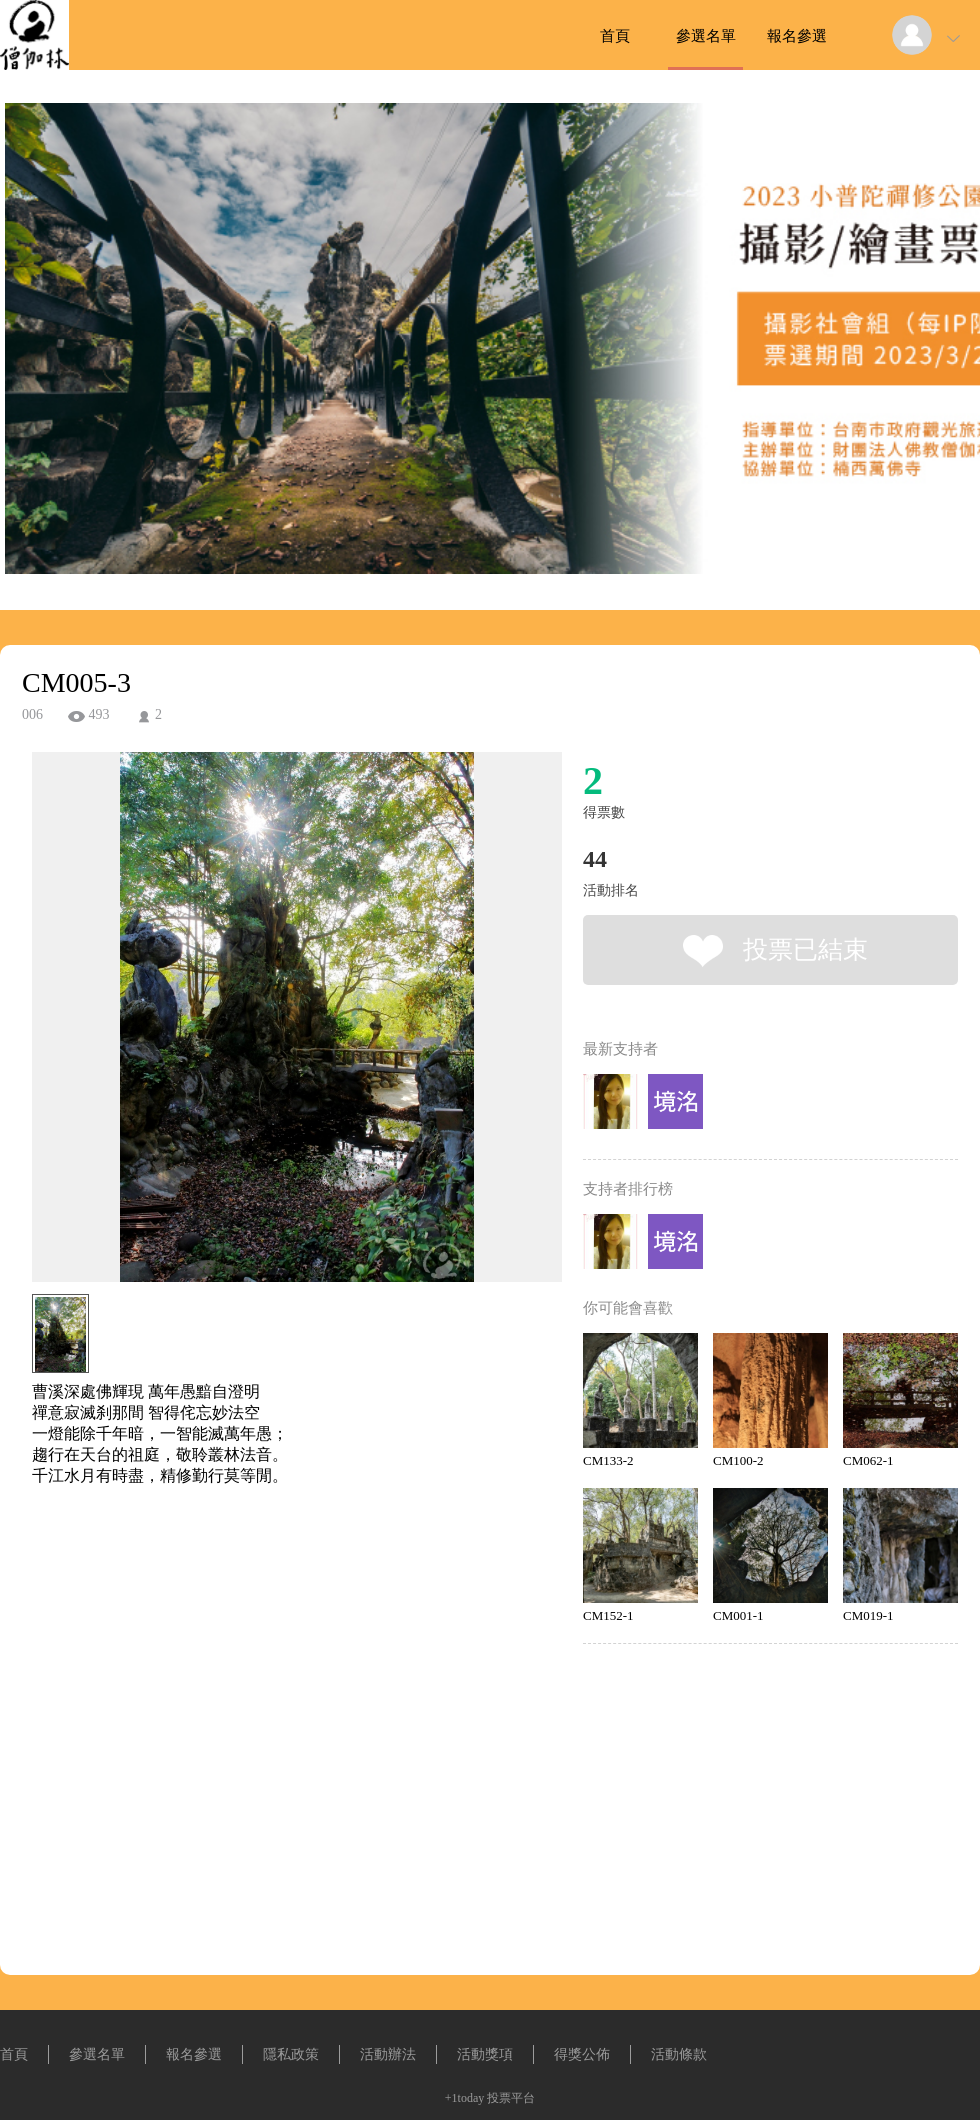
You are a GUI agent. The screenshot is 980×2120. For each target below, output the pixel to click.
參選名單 (706, 36)
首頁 (615, 36)
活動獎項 (485, 2054)
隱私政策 (291, 2054)
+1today (464, 2098)
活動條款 (679, 2054)
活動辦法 (388, 2054)
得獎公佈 (582, 2054)
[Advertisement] (266, 1577)
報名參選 (797, 36)
